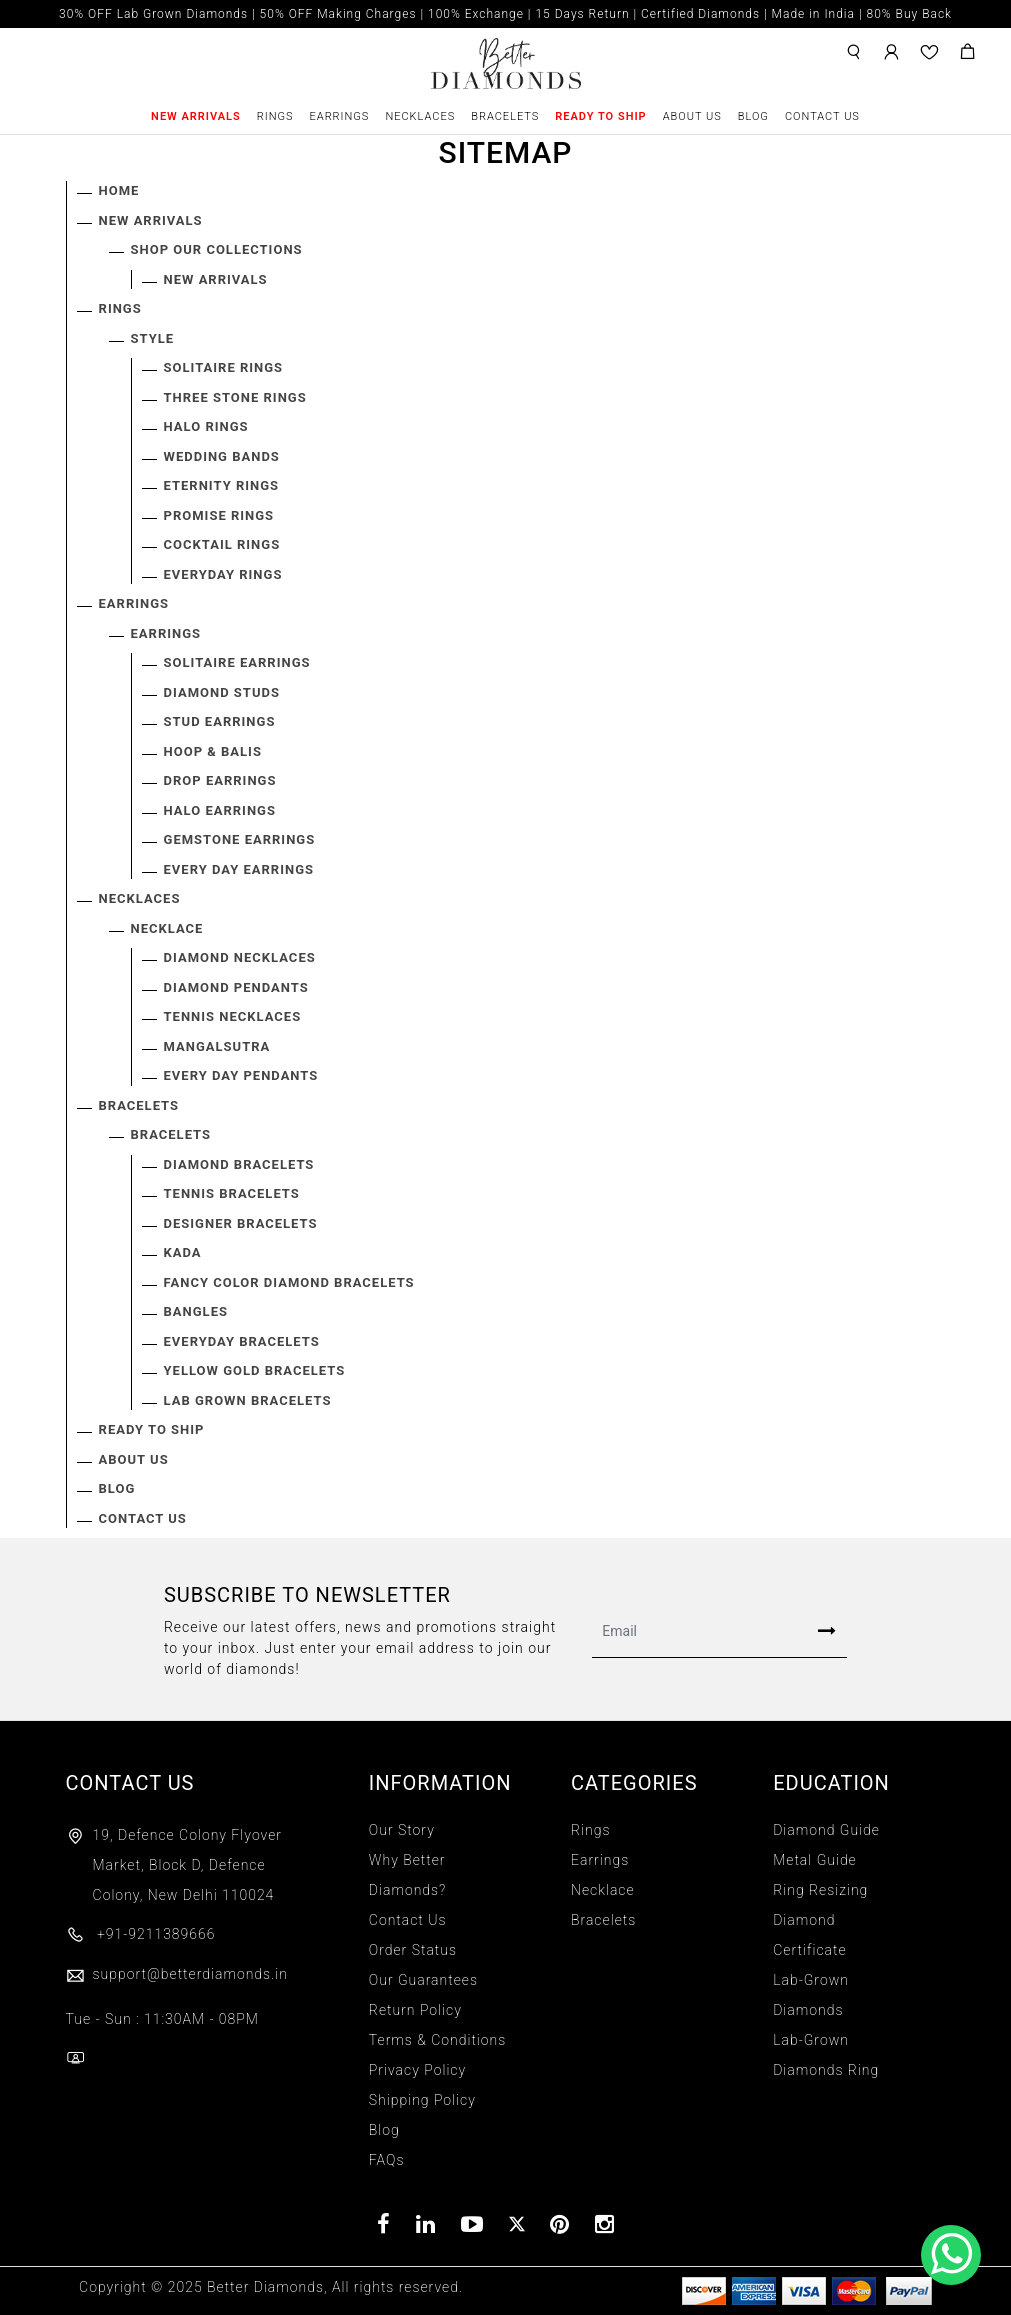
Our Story (402, 1830)
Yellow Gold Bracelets (255, 1370)
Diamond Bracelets (239, 1164)
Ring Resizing (820, 1890)
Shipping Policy (422, 2100)
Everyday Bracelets (242, 1341)
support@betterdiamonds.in (177, 1974)
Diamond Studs (222, 692)
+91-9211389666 (141, 1934)
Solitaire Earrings (237, 662)
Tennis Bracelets (232, 1193)
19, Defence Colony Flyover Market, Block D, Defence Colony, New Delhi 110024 (187, 1865)
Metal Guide (815, 1860)
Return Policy (415, 2010)
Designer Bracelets (241, 1223)
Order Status (413, 1950)
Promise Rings (219, 515)
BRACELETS (171, 1134)
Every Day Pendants (241, 1075)
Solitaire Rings (224, 367)
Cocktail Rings (222, 544)
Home (119, 190)
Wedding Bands (222, 456)
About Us (692, 116)
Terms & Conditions (437, 2040)
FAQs (387, 2160)
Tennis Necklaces (233, 1016)
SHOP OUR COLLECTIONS (217, 249)
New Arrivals (196, 116)
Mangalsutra (217, 1046)
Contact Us (822, 116)
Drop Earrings (220, 780)
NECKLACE (167, 928)
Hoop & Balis (213, 751)
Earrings (340, 116)
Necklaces (420, 116)
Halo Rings (206, 426)
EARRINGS (166, 633)
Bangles (196, 1311)
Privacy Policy (417, 2070)
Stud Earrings (220, 721)
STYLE (153, 338)
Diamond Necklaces (240, 957)
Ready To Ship (600, 116)
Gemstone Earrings (240, 839)
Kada (183, 1252)
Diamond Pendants (236, 987)
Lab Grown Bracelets (248, 1400)
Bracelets (505, 116)
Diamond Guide (826, 1830)
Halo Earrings (220, 810)
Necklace (603, 1890)
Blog (753, 116)
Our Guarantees (423, 1980)
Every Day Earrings (239, 869)
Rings (275, 116)
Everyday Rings (223, 574)
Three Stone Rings (235, 397)
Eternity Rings (222, 485)
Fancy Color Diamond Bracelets (289, 1282)
